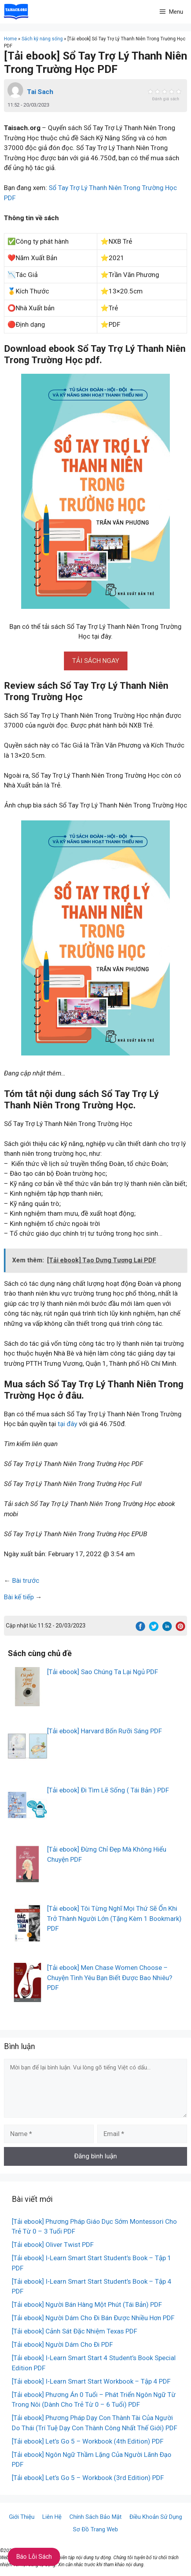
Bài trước (25, 1580)
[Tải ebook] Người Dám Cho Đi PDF (62, 2344)
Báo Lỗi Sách (34, 2556)
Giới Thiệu (22, 2516)
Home (10, 39)
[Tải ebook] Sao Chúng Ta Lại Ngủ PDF (102, 1672)
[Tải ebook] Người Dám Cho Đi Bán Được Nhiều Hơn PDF (93, 2318)
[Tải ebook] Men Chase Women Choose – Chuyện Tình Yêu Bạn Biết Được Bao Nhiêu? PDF (109, 1977)
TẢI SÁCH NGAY (95, 660)
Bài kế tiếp (19, 1597)
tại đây (67, 1424)
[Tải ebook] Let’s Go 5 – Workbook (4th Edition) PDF (88, 2441)
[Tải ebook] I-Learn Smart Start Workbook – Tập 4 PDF (91, 2381)
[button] (95, 660)
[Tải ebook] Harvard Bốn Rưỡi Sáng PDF (104, 1731)
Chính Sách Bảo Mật (95, 2516)
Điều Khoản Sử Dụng (155, 2516)
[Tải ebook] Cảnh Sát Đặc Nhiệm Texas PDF (74, 2331)
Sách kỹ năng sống (42, 39)
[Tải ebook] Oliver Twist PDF (53, 2244)
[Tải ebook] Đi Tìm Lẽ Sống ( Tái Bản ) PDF (108, 1790)
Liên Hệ (52, 2516)
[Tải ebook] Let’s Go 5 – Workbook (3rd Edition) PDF (88, 2478)
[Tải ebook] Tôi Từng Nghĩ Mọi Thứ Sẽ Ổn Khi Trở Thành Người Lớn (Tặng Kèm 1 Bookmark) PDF (114, 1918)
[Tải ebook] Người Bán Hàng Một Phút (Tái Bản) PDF (87, 2304)
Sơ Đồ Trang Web (95, 2529)
